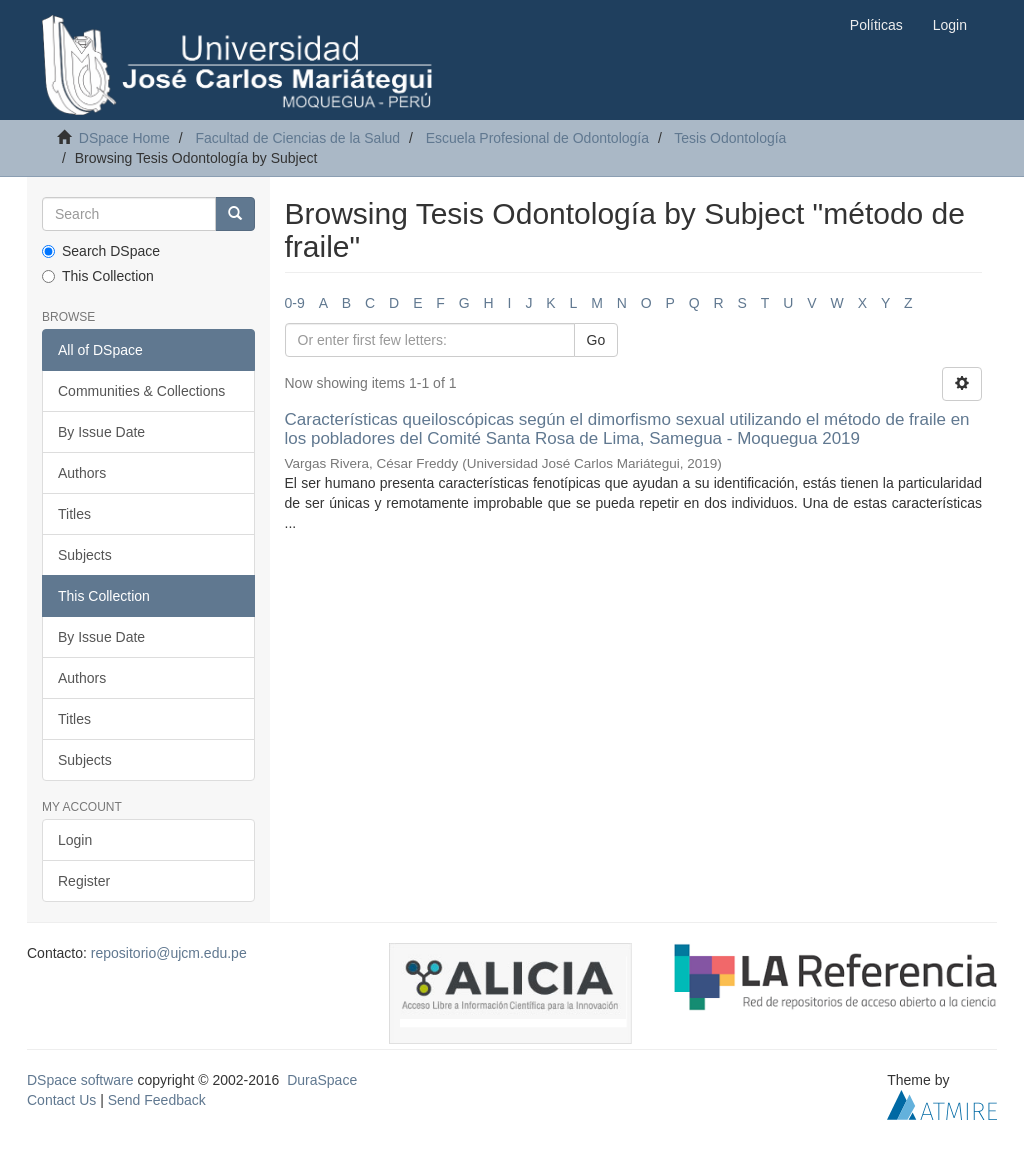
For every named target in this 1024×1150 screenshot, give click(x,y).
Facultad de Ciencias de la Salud (297, 138)
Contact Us (61, 1100)
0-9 (295, 303)
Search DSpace (101, 251)
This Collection (98, 276)
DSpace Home (124, 138)
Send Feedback (157, 1100)
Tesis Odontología (730, 138)
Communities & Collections (141, 391)
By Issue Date (101, 432)
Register (84, 881)
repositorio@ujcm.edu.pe (169, 953)
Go (596, 340)
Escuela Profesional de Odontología (537, 138)
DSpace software (80, 1080)
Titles (74, 514)
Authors (82, 473)
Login (75, 840)
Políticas (876, 25)
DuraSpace (322, 1080)
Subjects (85, 555)
